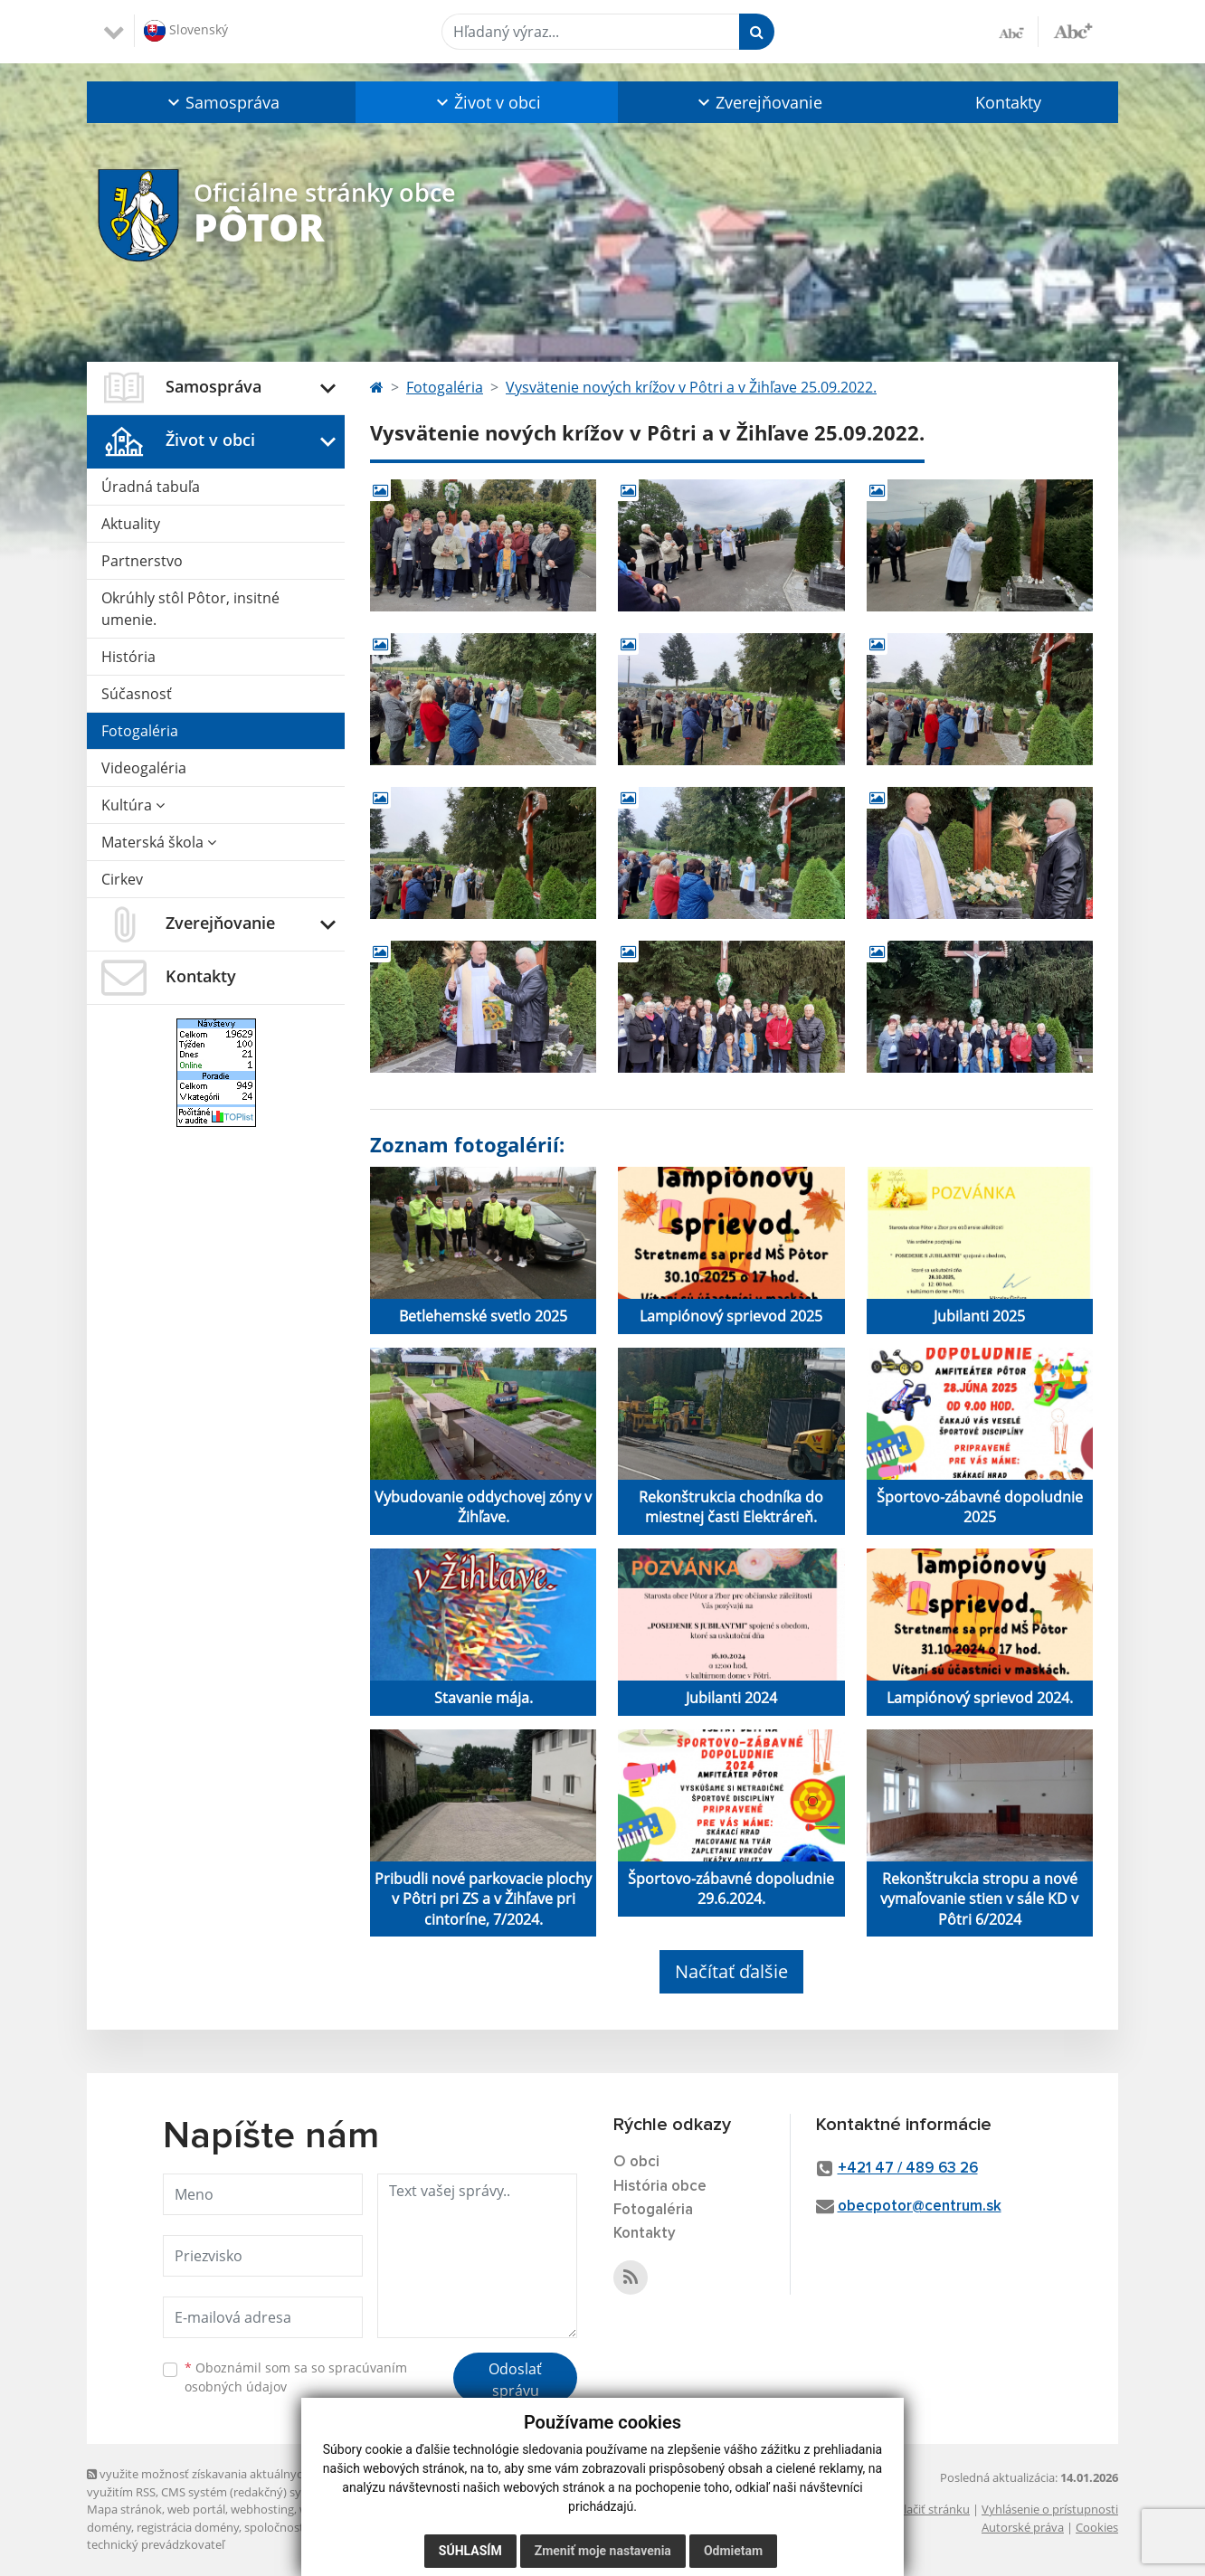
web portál (196, 2509)
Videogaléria (143, 768)
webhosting (262, 2509)
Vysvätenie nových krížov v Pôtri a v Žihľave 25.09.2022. (691, 387)
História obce (660, 2186)
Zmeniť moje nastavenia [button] (603, 2550)
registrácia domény (188, 2527)
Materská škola (158, 842)
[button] (221, 102)
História (128, 657)
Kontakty (1008, 102)
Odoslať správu (515, 2380)
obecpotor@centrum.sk (919, 2206)
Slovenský (186, 31)
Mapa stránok (124, 2509)
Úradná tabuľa (150, 487)
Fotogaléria (139, 731)
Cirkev (122, 879)
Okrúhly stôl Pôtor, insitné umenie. (190, 609)
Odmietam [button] (733, 2550)
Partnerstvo (142, 561)
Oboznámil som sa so (296, 2377)
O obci (636, 2162)
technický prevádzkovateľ (155, 2544)
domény (109, 2527)
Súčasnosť (136, 694)
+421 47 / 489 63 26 (908, 2168)
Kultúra (133, 805)
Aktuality (130, 524)
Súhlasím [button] (470, 2550)
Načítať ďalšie (731, 1971)
